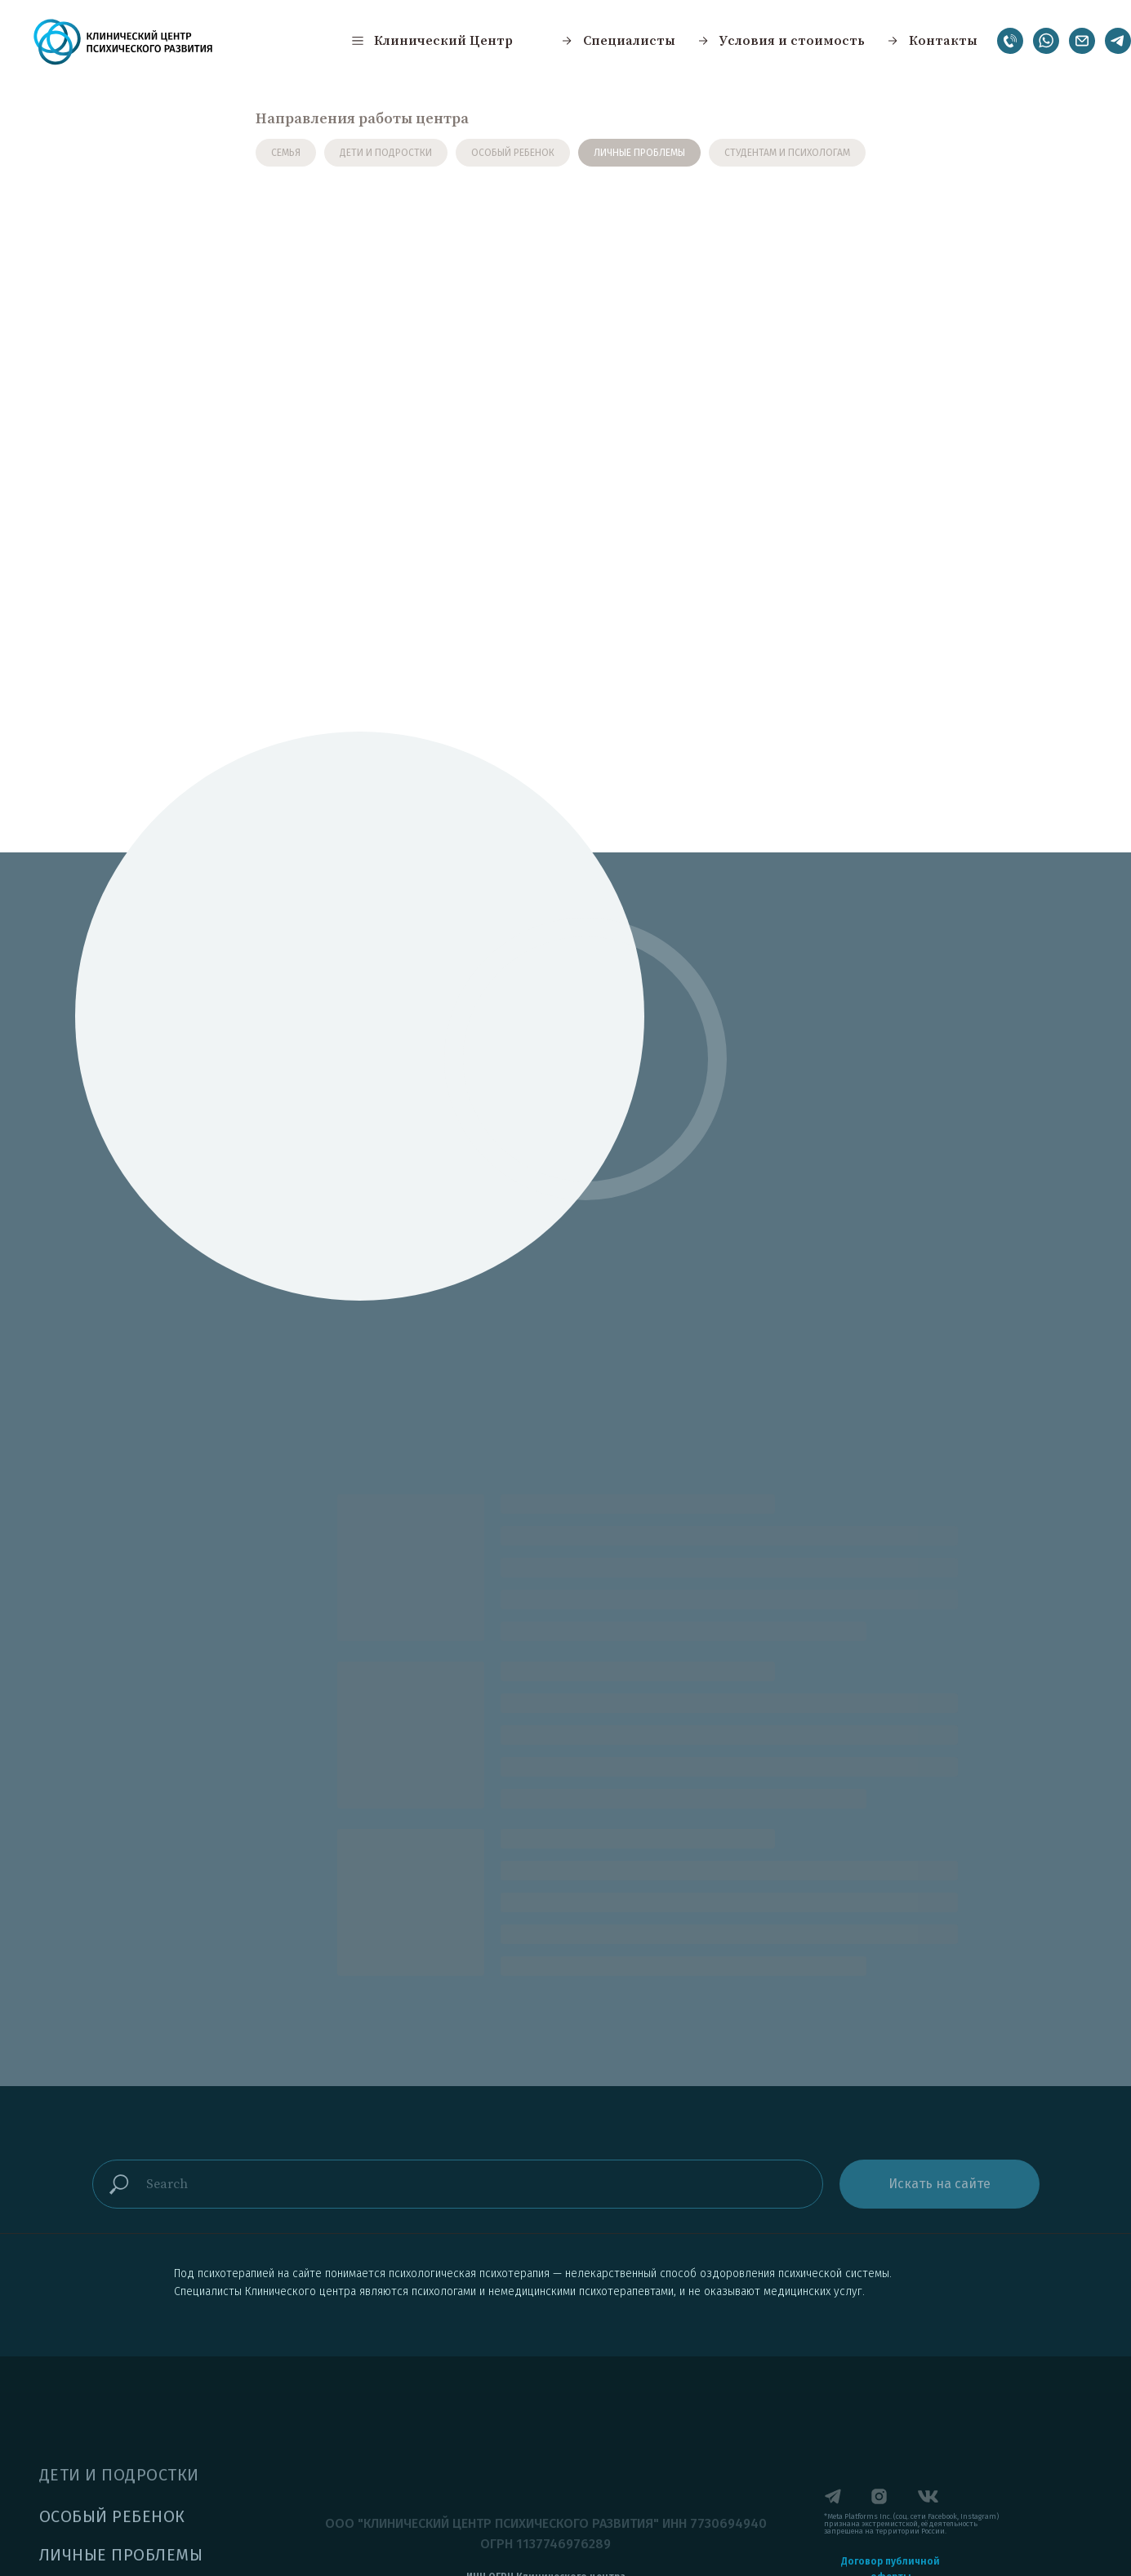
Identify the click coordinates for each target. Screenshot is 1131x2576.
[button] (431, 41)
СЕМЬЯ (286, 152)
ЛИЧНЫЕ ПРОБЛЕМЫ (639, 152)
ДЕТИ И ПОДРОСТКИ (386, 152)
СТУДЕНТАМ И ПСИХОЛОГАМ (787, 152)
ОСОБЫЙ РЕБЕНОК (512, 152)
